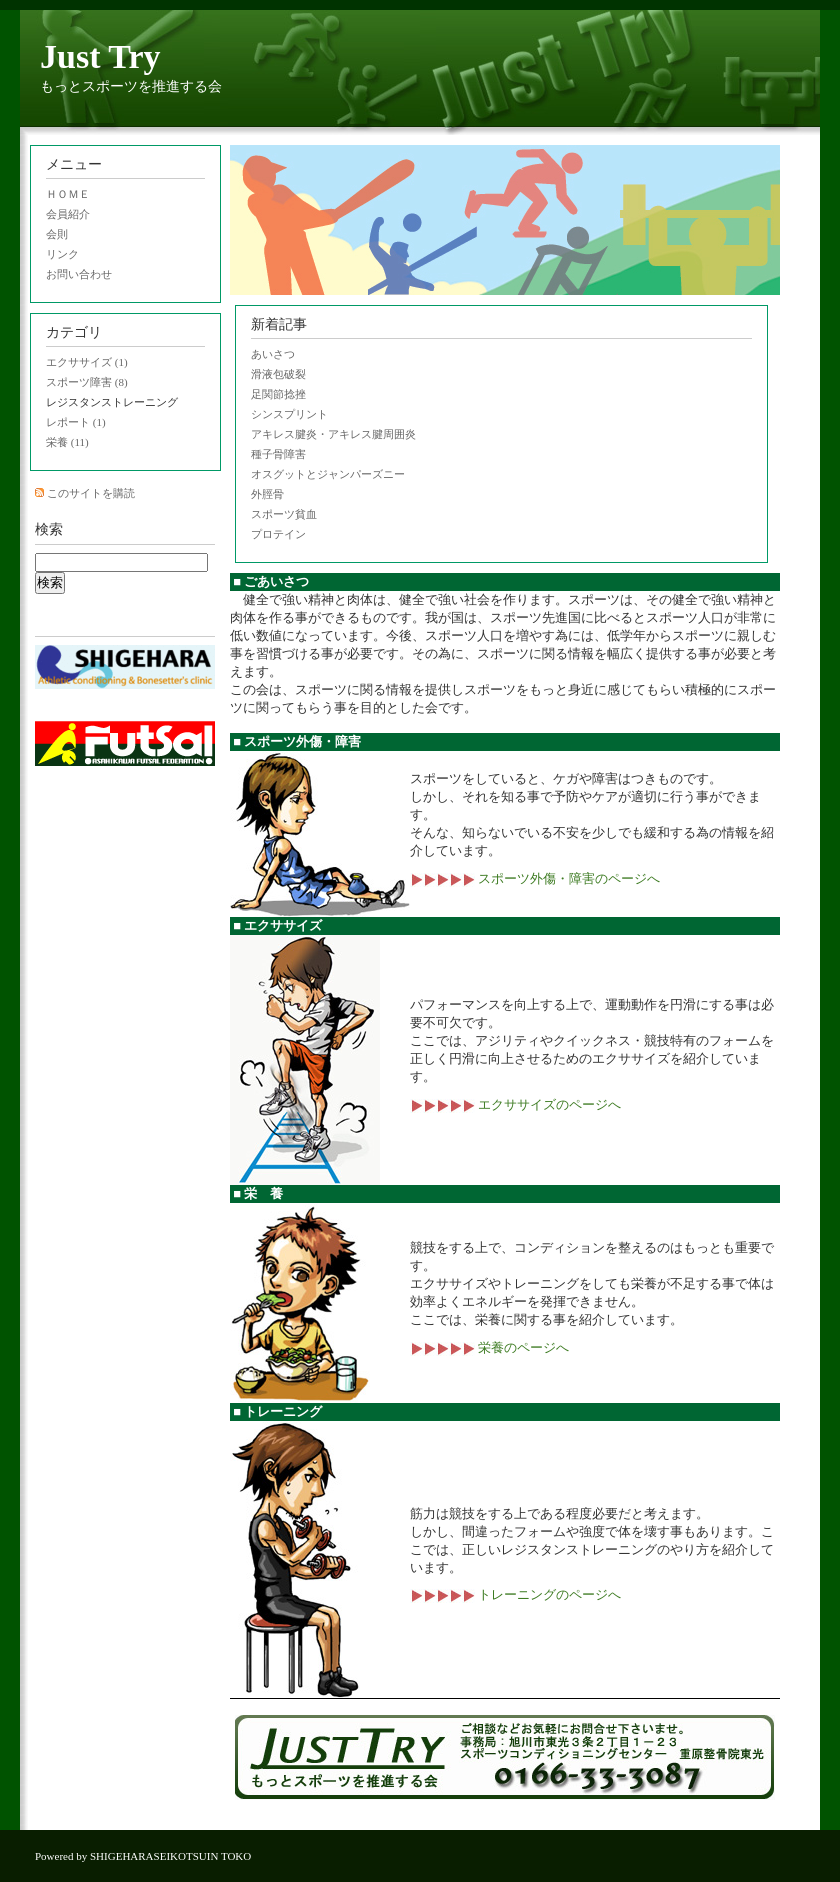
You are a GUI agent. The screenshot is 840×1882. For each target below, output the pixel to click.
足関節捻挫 (278, 394)
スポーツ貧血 (284, 514)
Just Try (100, 56)
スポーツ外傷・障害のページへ (535, 878)
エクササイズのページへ (515, 1104)
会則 (57, 234)
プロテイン (278, 534)
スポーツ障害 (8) (87, 382)
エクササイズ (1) (87, 362)
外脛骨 (267, 494)
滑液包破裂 (278, 374)
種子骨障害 (278, 454)
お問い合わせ (79, 274)
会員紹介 (68, 214)
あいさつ (273, 354)
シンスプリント (289, 414)
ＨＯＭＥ (68, 194)
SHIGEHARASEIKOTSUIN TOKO (170, 1856)
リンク (62, 254)
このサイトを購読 (91, 493)
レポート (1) (76, 422)
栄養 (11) (67, 442)
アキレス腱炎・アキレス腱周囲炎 (333, 434)
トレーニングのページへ (515, 1594)
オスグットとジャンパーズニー (328, 474)
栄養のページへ (489, 1347)
